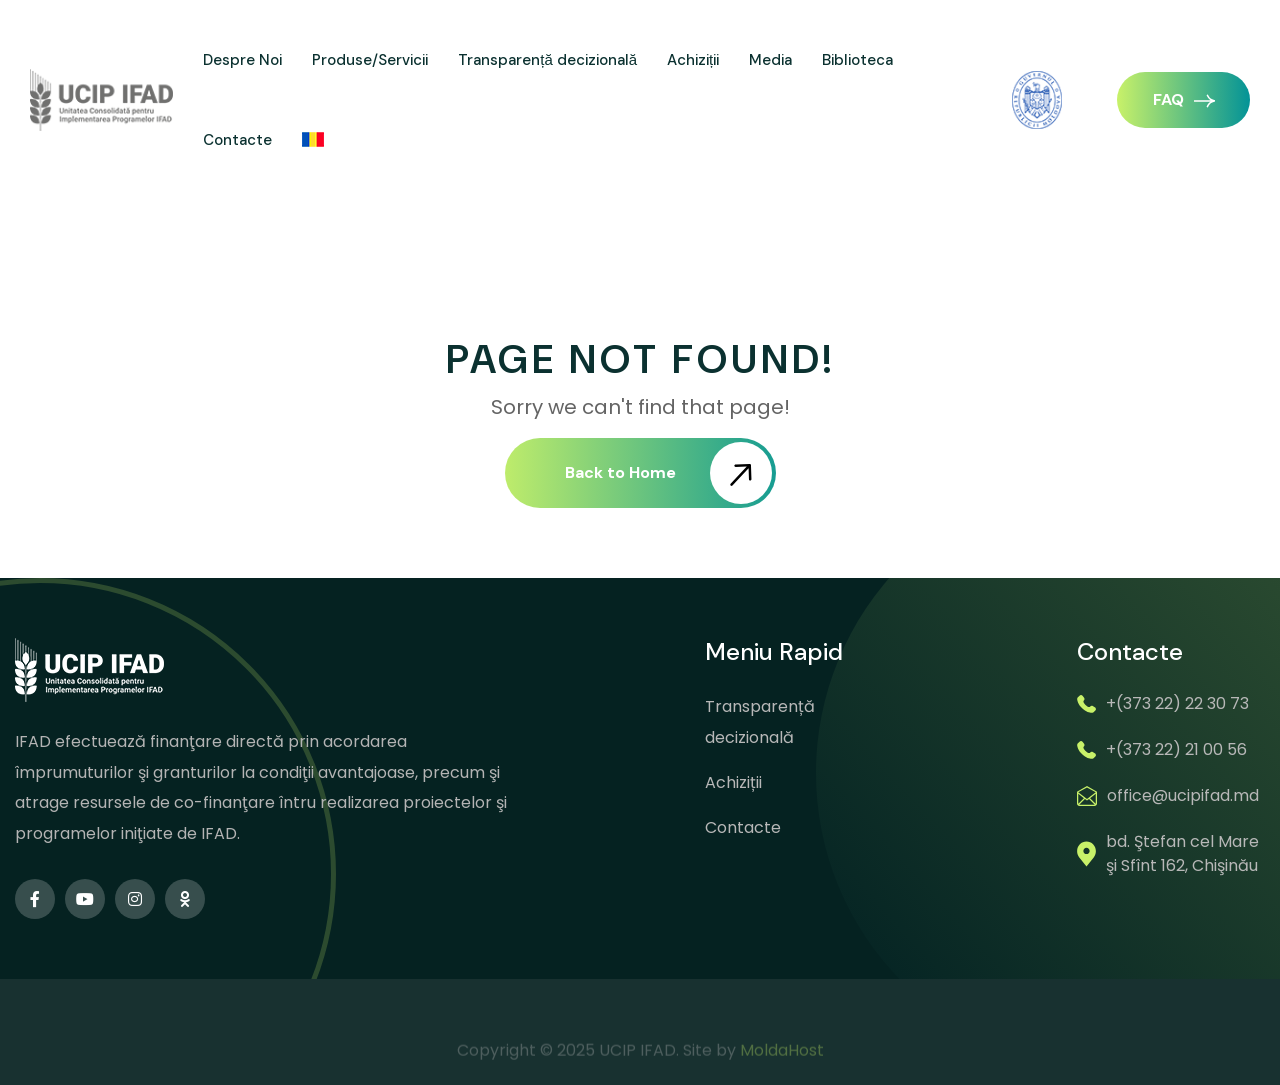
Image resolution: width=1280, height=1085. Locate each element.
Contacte (237, 140)
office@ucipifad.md (1183, 795)
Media (770, 60)
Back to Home (668, 473)
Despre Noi (242, 60)
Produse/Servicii (370, 60)
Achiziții (693, 60)
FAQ (1184, 99)
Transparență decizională (547, 60)
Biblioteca (857, 60)
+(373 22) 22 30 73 (1177, 703)
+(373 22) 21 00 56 (1176, 749)
